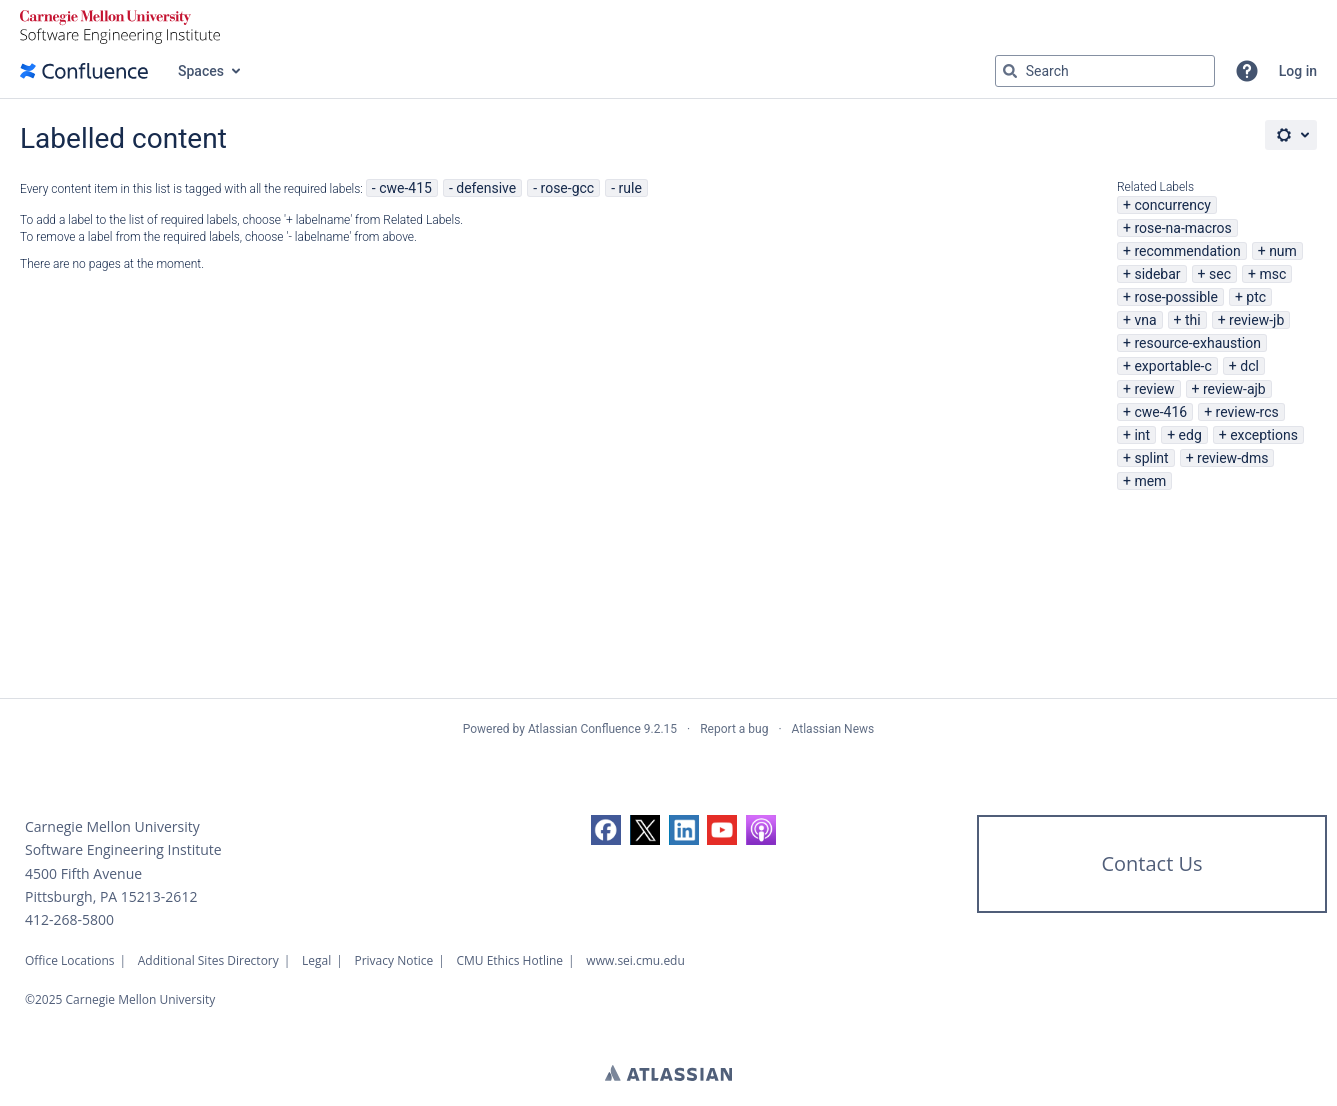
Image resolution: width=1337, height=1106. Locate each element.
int (1142, 435)
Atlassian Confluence (584, 729)
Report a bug (734, 729)
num (1283, 251)
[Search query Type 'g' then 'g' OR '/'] (1105, 71)
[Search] (1010, 71)
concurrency (1172, 205)
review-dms (1232, 458)
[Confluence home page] (84, 71)
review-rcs (1247, 412)
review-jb (1256, 320)
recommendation (1187, 251)
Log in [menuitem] (1298, 71)
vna (1145, 320)
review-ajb (1234, 389)
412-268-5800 (69, 919)
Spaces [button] (201, 71)
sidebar (1157, 274)
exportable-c (1172, 366)
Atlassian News (833, 729)
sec (1220, 274)
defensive (486, 188)
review (1154, 389)
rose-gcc (568, 188)
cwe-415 (405, 188)
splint (1151, 458)
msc (1272, 274)
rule (630, 188)
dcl (1249, 366)
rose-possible (1176, 297)
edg (1190, 435)
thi (1193, 320)
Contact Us (1151, 863)
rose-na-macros (1182, 228)
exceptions (1264, 435)
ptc (1256, 297)
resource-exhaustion (1197, 343)
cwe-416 (1160, 412)
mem (1150, 481)
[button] (1247, 71)
